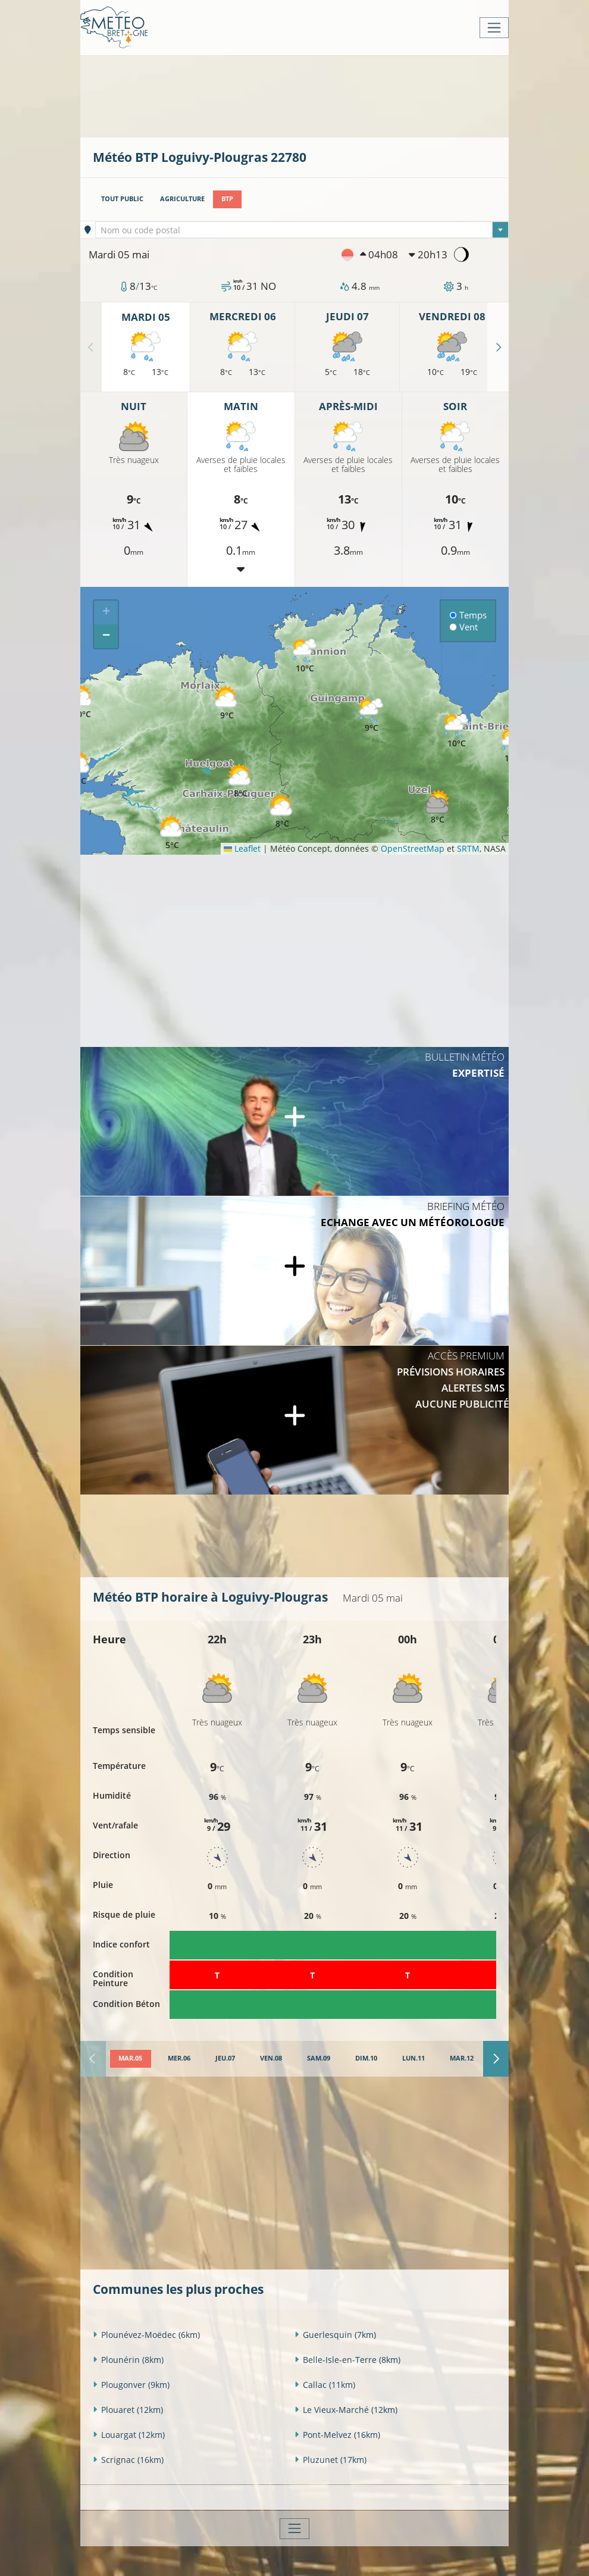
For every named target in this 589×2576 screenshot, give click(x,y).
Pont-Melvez (337, 2434)
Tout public (122, 199)
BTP (227, 199)
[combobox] (302, 229)
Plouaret (128, 2409)
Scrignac (128, 2459)
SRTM (468, 848)
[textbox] (302, 230)
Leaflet (242, 848)
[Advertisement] (309, 95)
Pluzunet (330, 2459)
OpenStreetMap (412, 848)
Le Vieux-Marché (345, 2409)
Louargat (129, 2434)
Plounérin (128, 2359)
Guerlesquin (335, 2334)
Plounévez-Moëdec (146, 2334)
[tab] (130, 2059)
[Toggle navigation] (494, 27)
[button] (282, 811)
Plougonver (131, 2384)
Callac (324, 2384)
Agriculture (182, 199)
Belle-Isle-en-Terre (347, 2359)
